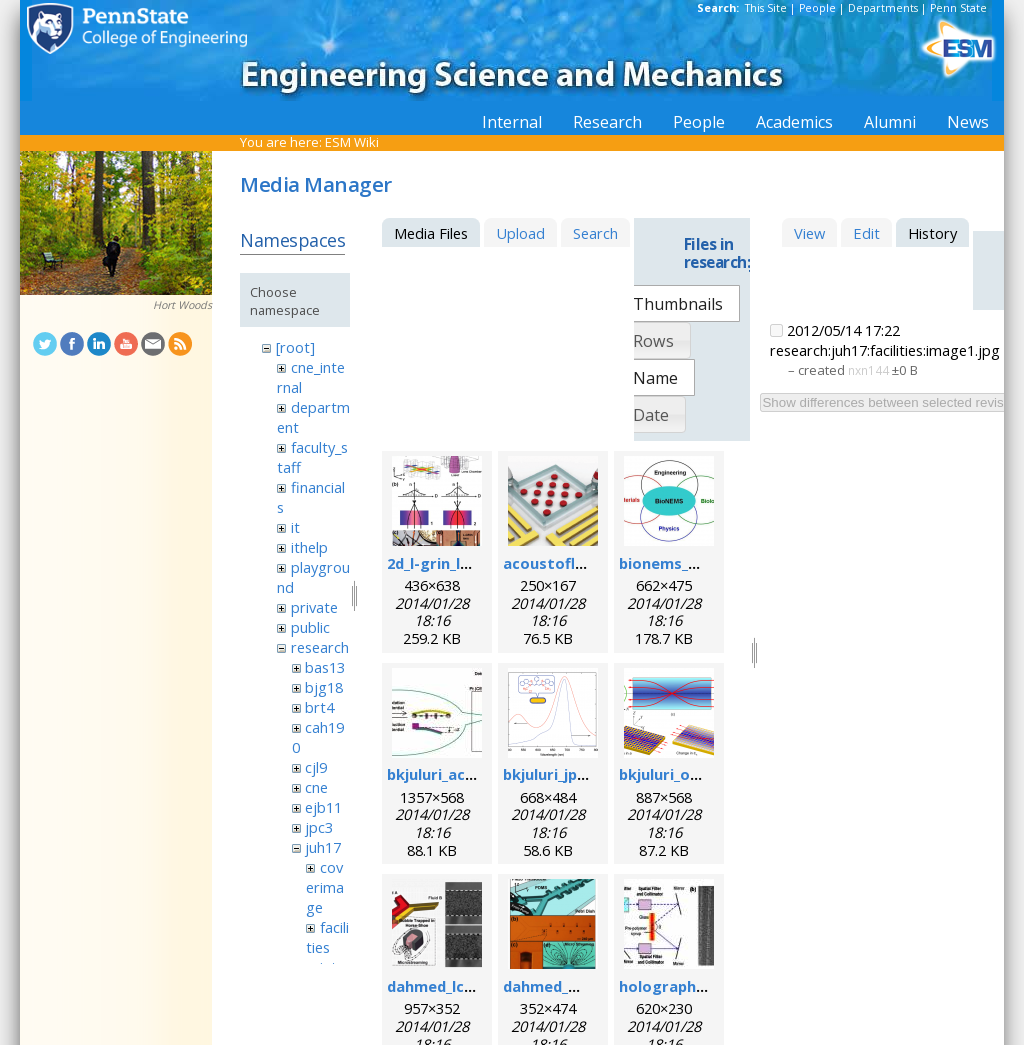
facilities (327, 937)
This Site (766, 8)
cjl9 (316, 767)
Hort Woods (182, 305)
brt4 (319, 707)
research (320, 647)
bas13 (325, 667)
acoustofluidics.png (576, 563)
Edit (866, 233)
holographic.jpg (677, 986)
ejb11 (323, 807)
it (295, 527)
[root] (295, 347)
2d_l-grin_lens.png (452, 563)
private (314, 607)
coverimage (325, 887)
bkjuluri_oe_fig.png (688, 774)
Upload (520, 233)
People (817, 8)
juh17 (323, 847)
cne (316, 787)
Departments (883, 8)
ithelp (309, 547)
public (310, 627)
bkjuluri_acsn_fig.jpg (461, 774)
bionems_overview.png (703, 563)
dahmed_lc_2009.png (460, 986)
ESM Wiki (352, 142)
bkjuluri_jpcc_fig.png (577, 774)
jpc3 (319, 827)
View (809, 233)
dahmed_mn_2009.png (582, 986)
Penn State (958, 8)
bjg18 (324, 687)
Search (595, 233)
